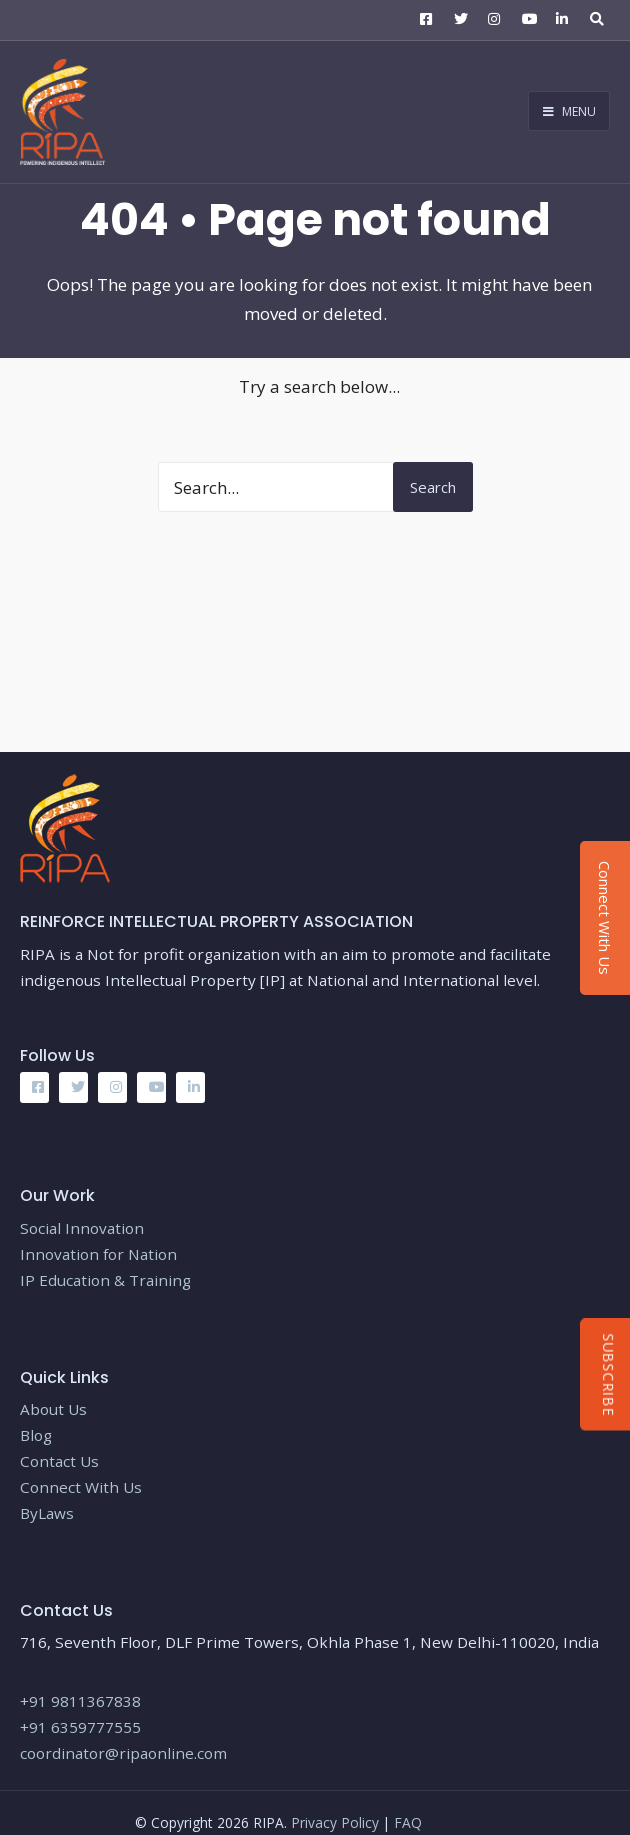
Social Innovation (82, 1228)
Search (433, 487)
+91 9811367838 (80, 1701)
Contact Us (59, 1461)
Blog (38, 1435)
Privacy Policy (337, 1822)
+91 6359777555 (80, 1727)
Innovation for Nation (98, 1254)
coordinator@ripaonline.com (123, 1753)
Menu (569, 111)
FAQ (408, 1822)
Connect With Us (81, 1487)
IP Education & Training (105, 1280)
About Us (53, 1409)
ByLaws (47, 1513)
